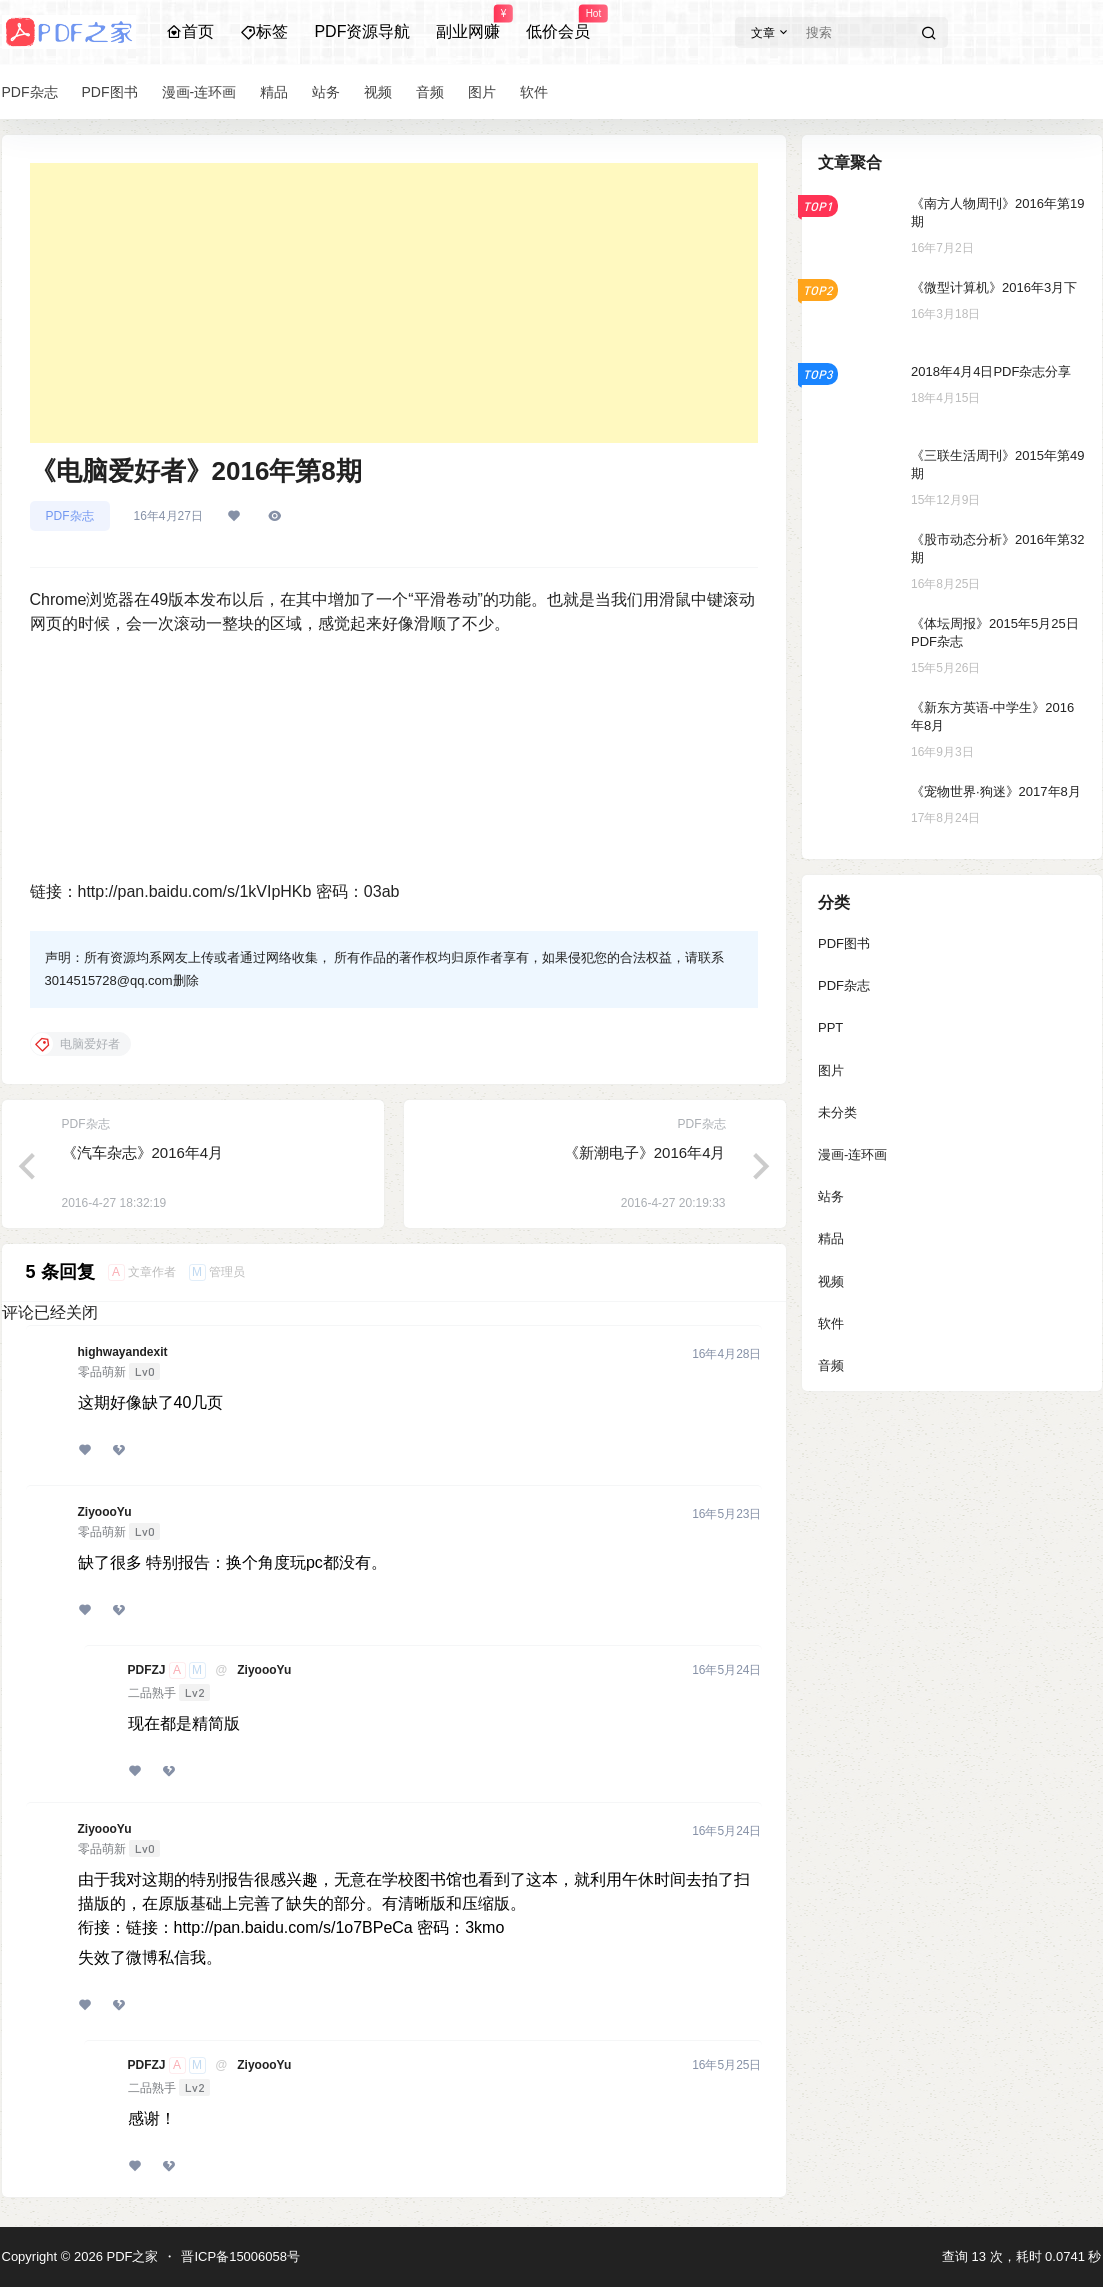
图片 (831, 1070)
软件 (831, 1323)
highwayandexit (123, 1352)
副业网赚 (468, 23)
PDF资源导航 (362, 31)
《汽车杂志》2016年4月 (143, 1152)
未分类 (837, 1112)
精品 (831, 1238)
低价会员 (558, 23)
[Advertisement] (394, 303)
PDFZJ (147, 1670)
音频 (831, 1365)
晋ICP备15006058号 (240, 2256)
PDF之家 (131, 2256)
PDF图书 (844, 943)
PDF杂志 (70, 516)
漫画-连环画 (852, 1154)
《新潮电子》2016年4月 (645, 1152)
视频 (831, 1281)
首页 (190, 31)
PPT (830, 1027)
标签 (264, 31)
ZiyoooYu (105, 1512)
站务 (831, 1196)
